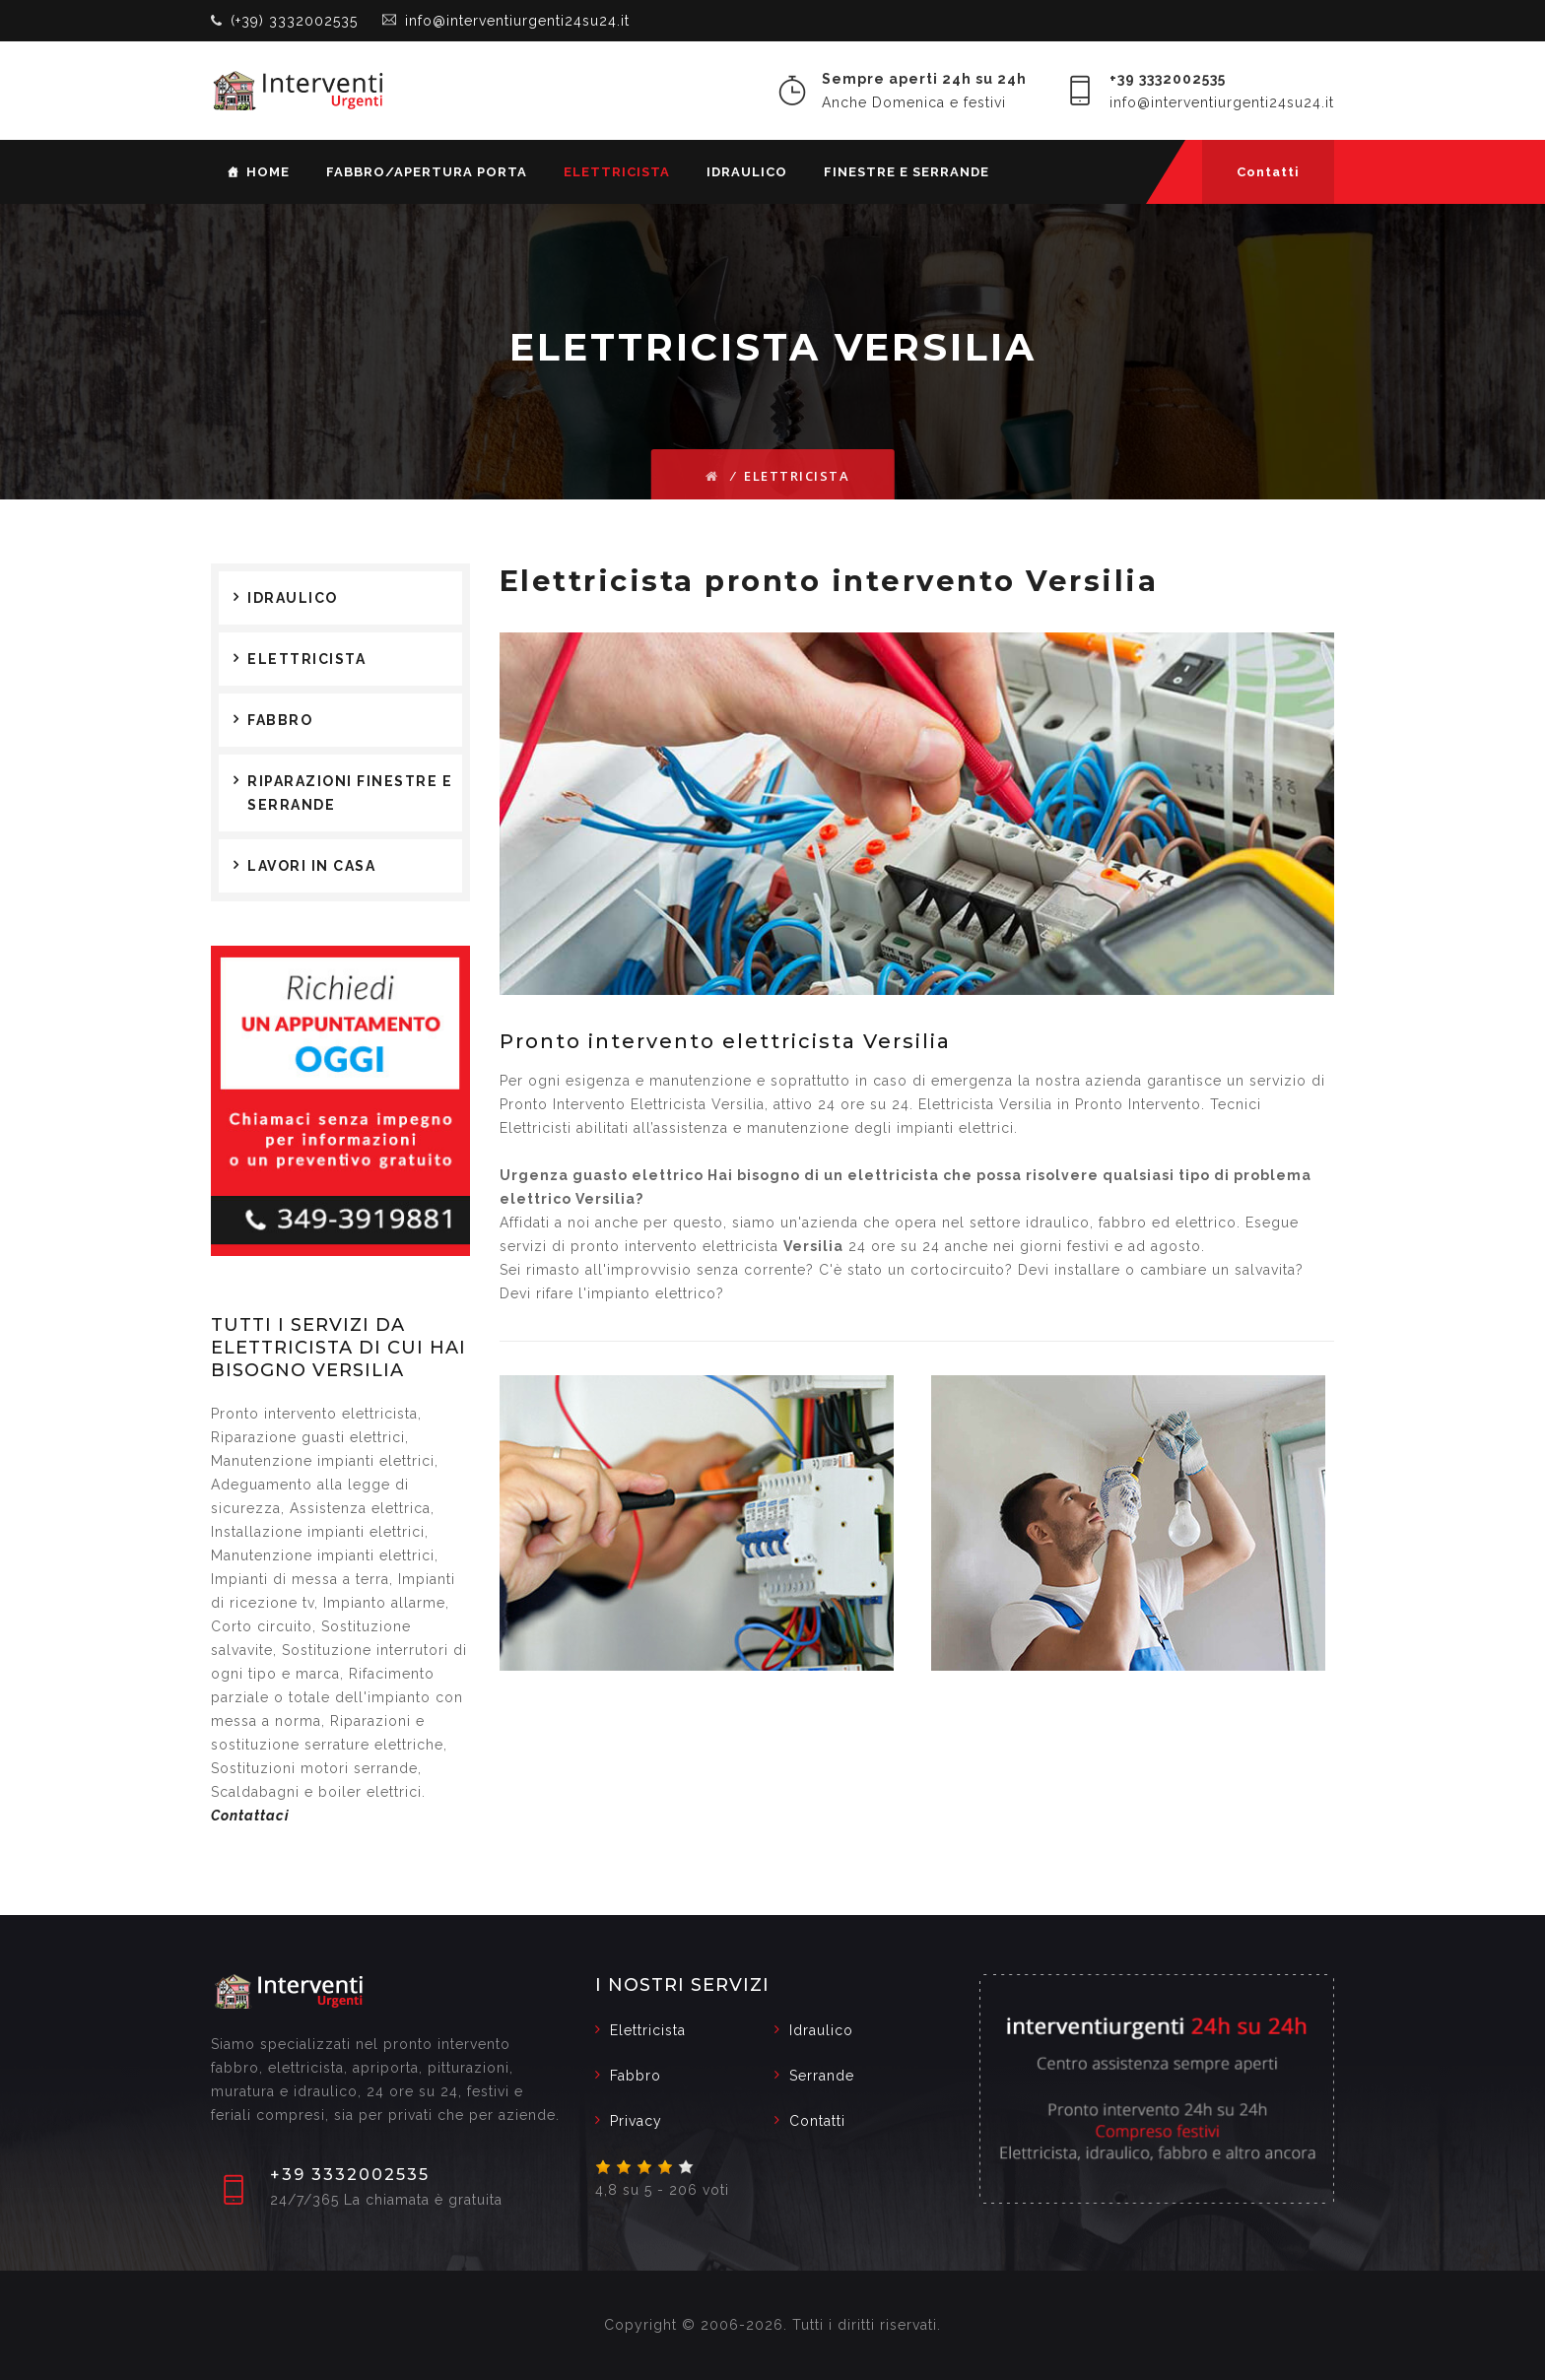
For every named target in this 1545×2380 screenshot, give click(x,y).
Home (268, 172)
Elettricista (617, 172)
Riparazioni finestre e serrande (349, 793)
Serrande (821, 2075)
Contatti (1268, 172)
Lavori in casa (311, 866)
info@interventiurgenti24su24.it (517, 21)
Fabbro (279, 720)
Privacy (636, 2121)
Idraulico (746, 172)
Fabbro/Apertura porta (426, 172)
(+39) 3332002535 (294, 21)
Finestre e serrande (906, 172)
